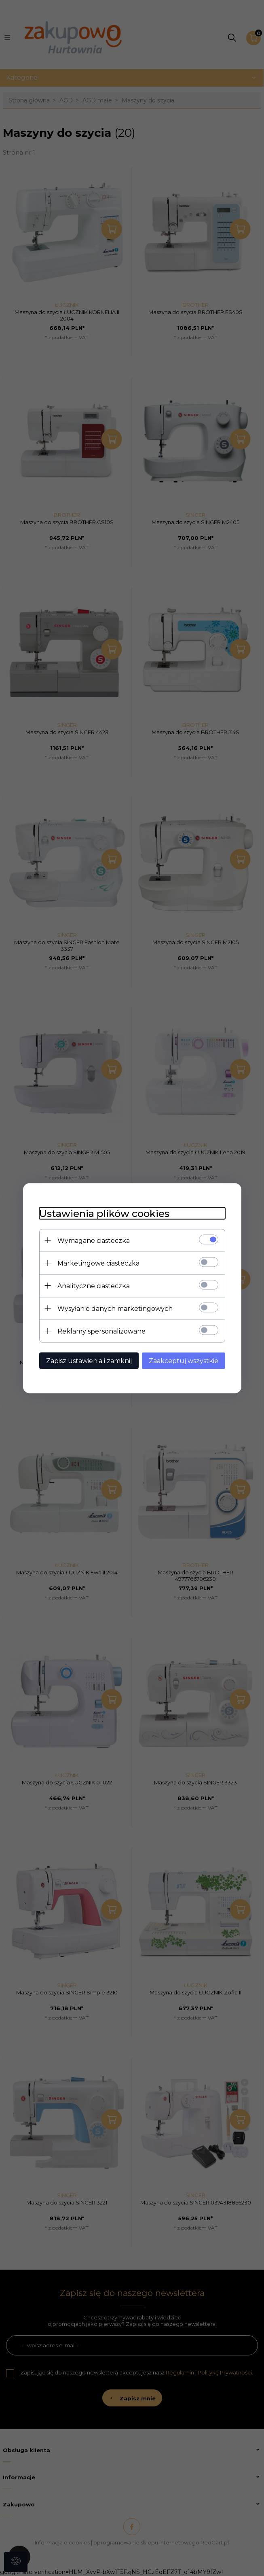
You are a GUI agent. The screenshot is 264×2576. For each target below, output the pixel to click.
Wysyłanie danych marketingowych (115, 1308)
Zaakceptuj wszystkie (183, 1360)
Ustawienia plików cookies (104, 1213)
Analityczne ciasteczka (93, 1285)
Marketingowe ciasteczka (98, 1263)
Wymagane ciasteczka (93, 1240)
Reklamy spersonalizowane (101, 1331)
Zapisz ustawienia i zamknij (89, 1360)
